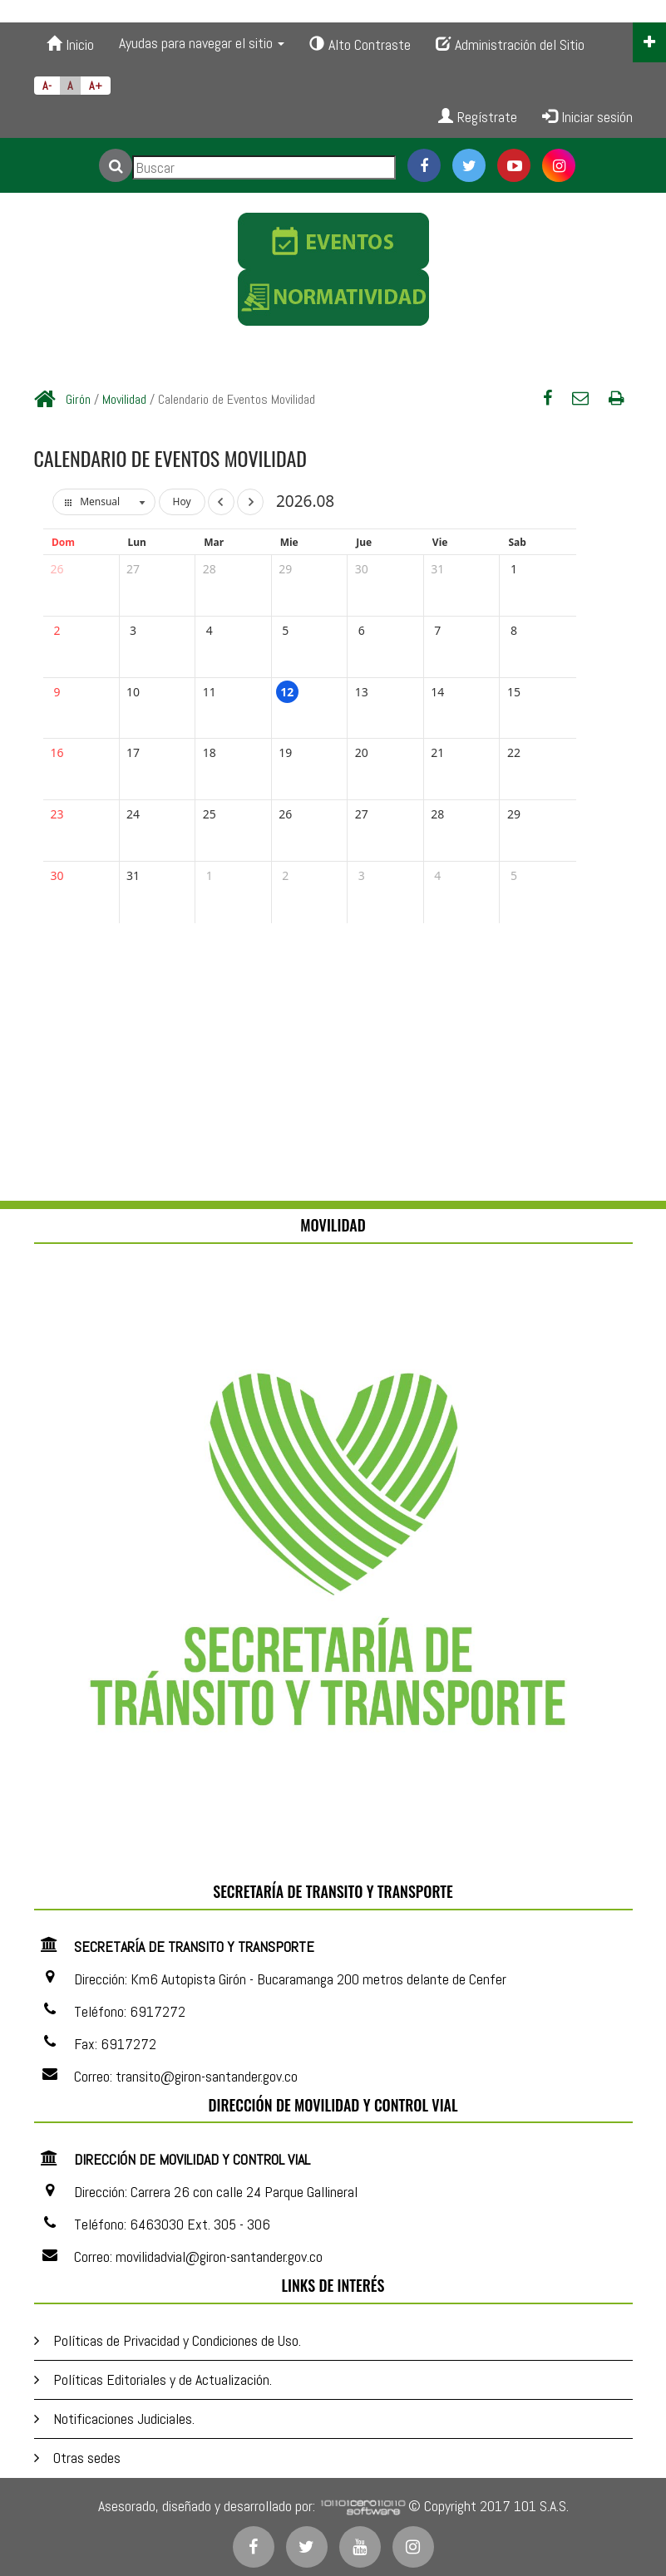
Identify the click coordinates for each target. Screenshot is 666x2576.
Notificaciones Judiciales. (124, 2418)
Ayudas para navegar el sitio (201, 42)
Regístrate (477, 116)
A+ (95, 85)
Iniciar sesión (587, 116)
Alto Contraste (360, 44)
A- (47, 85)
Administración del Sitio (510, 44)
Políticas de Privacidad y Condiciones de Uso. (177, 2340)
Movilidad (124, 399)
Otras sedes (87, 2457)
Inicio (70, 44)
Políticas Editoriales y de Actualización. (162, 2379)
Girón (78, 399)
